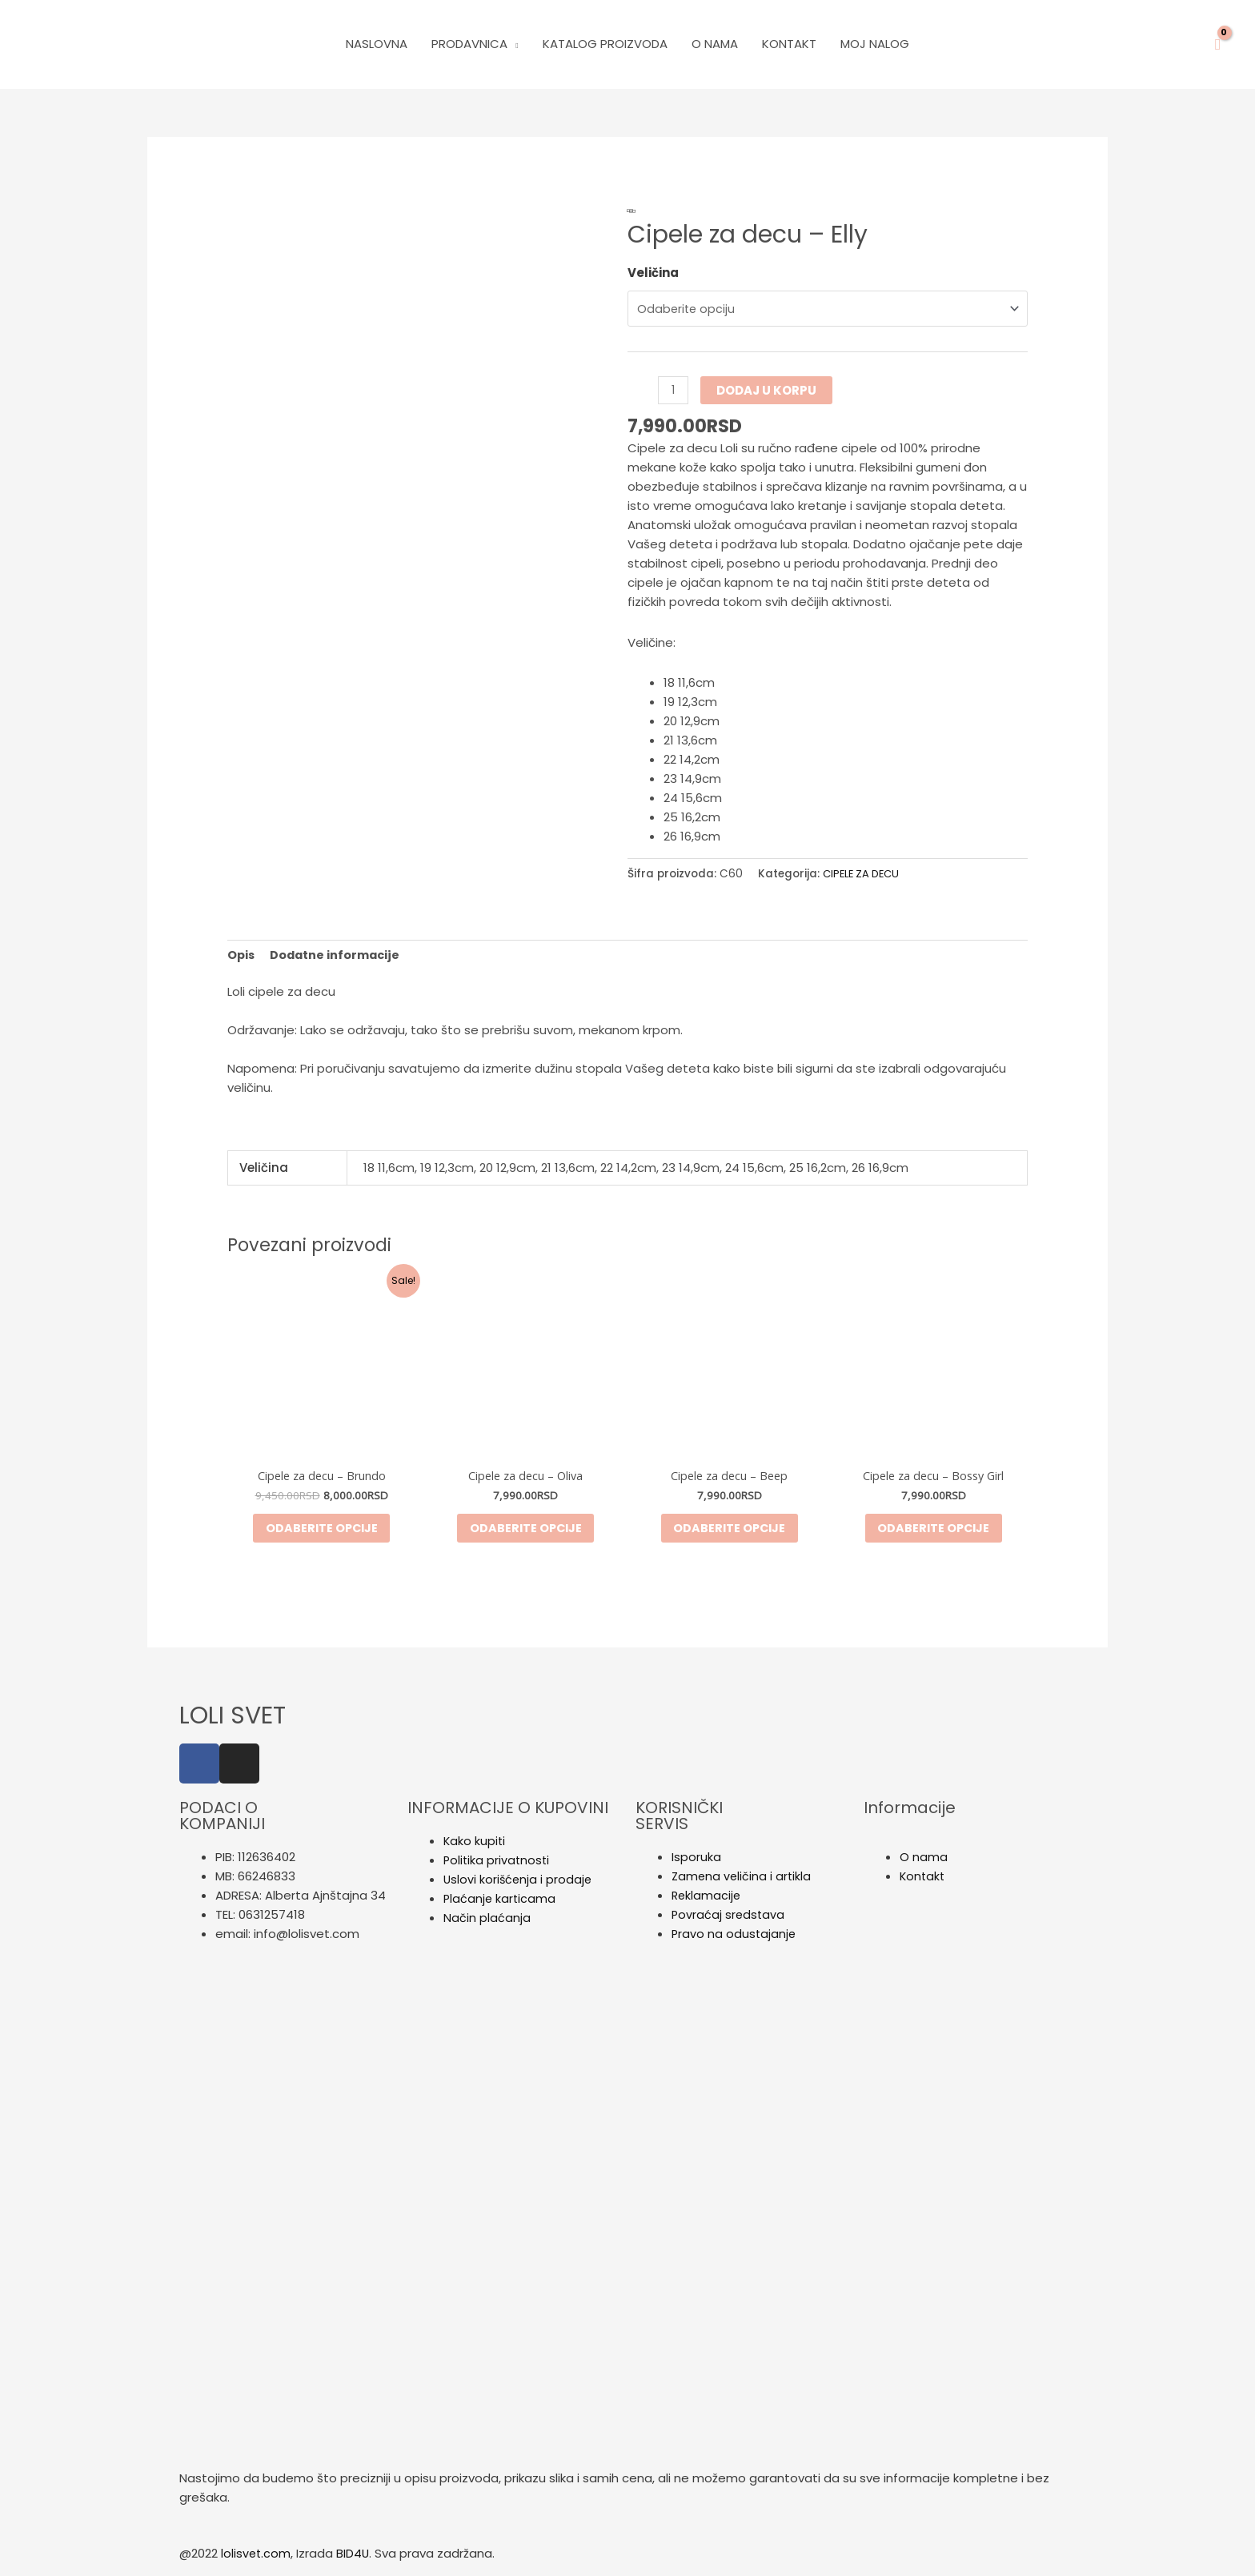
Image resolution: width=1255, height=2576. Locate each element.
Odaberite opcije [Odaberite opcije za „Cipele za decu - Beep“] (729, 1530)
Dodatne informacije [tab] (338, 953)
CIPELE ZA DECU (864, 872)
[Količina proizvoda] (673, 389)
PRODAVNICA (469, 43)
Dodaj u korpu (767, 388)
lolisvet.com (256, 2558)
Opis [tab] (241, 953)
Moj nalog (874, 43)
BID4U (354, 2558)
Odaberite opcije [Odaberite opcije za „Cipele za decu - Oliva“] (525, 1530)
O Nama (715, 43)
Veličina (653, 272)
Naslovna (376, 43)
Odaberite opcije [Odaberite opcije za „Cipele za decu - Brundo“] (321, 1530)
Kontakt (789, 43)
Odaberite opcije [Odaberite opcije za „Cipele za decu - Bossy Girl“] (933, 1530)
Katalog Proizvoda (605, 43)
